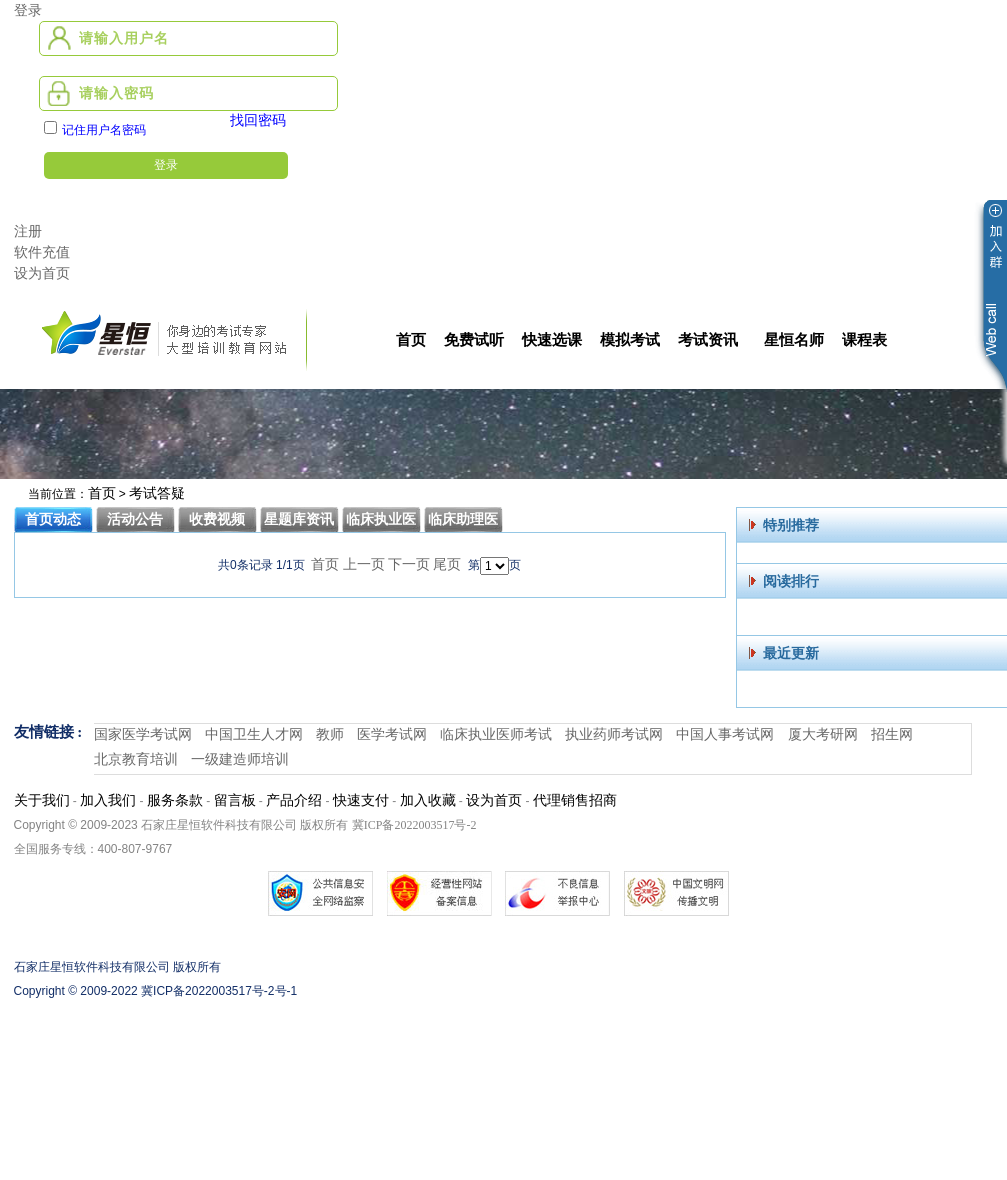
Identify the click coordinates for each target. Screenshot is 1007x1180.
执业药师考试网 (614, 734)
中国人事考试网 (725, 734)
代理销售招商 (575, 800)
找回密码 (258, 120)
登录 (28, 10)
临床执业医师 (381, 522)
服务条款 (175, 800)
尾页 (447, 564)
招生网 (892, 734)
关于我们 (42, 800)
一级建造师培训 (240, 759)
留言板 (235, 800)
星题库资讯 (299, 519)
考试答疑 (157, 493)
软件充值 (42, 252)
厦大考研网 (823, 734)
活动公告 (135, 519)
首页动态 (53, 519)
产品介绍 (294, 800)
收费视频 (217, 519)
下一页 (409, 564)
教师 (330, 734)
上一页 (364, 564)
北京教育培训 (136, 759)
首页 (102, 493)
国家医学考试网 (143, 734)
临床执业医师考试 (496, 734)
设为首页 (42, 273)
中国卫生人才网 (254, 734)
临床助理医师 (463, 522)
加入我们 (108, 800)
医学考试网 (392, 734)
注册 (28, 231)
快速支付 (361, 800)
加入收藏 (428, 800)
